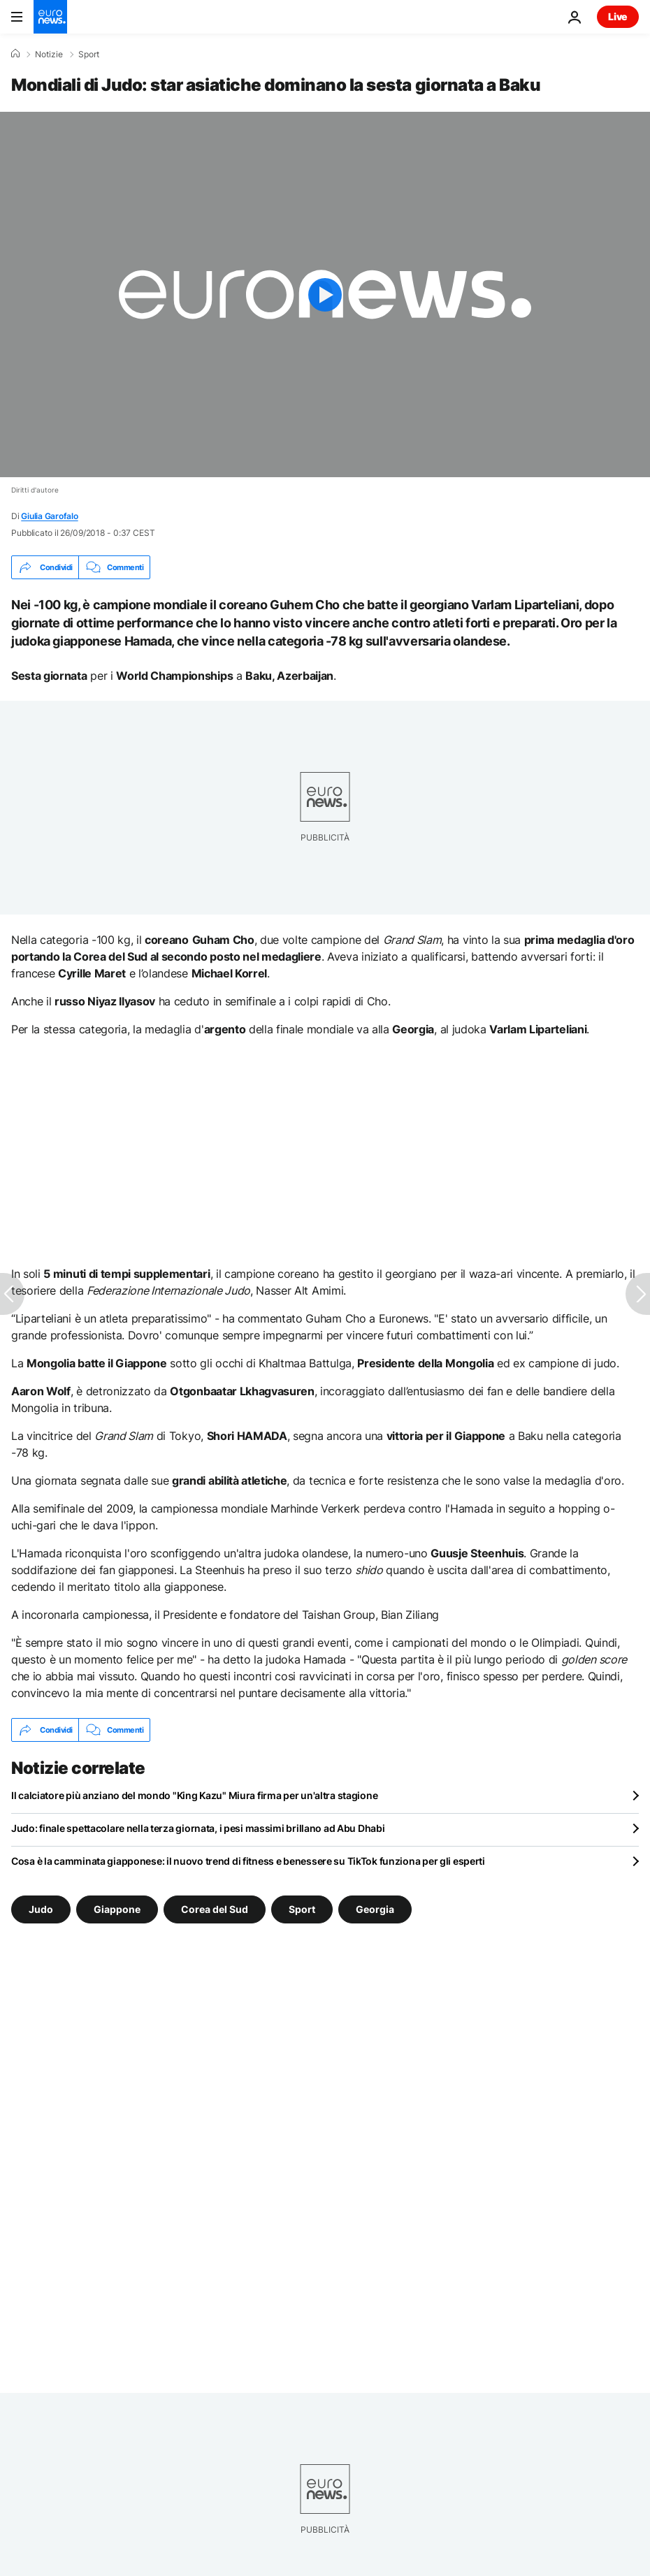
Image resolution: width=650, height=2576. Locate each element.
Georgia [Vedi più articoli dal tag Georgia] (375, 1909)
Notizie (49, 54)
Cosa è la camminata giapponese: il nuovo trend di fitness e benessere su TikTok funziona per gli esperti (248, 1861)
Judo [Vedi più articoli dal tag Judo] (41, 1909)
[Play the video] (325, 294)
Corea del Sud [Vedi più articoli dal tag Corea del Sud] (214, 1909)
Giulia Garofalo (49, 516)
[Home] (15, 54)
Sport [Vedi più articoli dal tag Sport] (302, 1909)
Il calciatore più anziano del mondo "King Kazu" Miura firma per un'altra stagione (194, 1795)
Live (618, 16)
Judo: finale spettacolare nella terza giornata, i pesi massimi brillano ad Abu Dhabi (197, 1828)
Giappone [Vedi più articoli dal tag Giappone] (117, 1909)
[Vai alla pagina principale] (50, 17)
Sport (88, 54)
